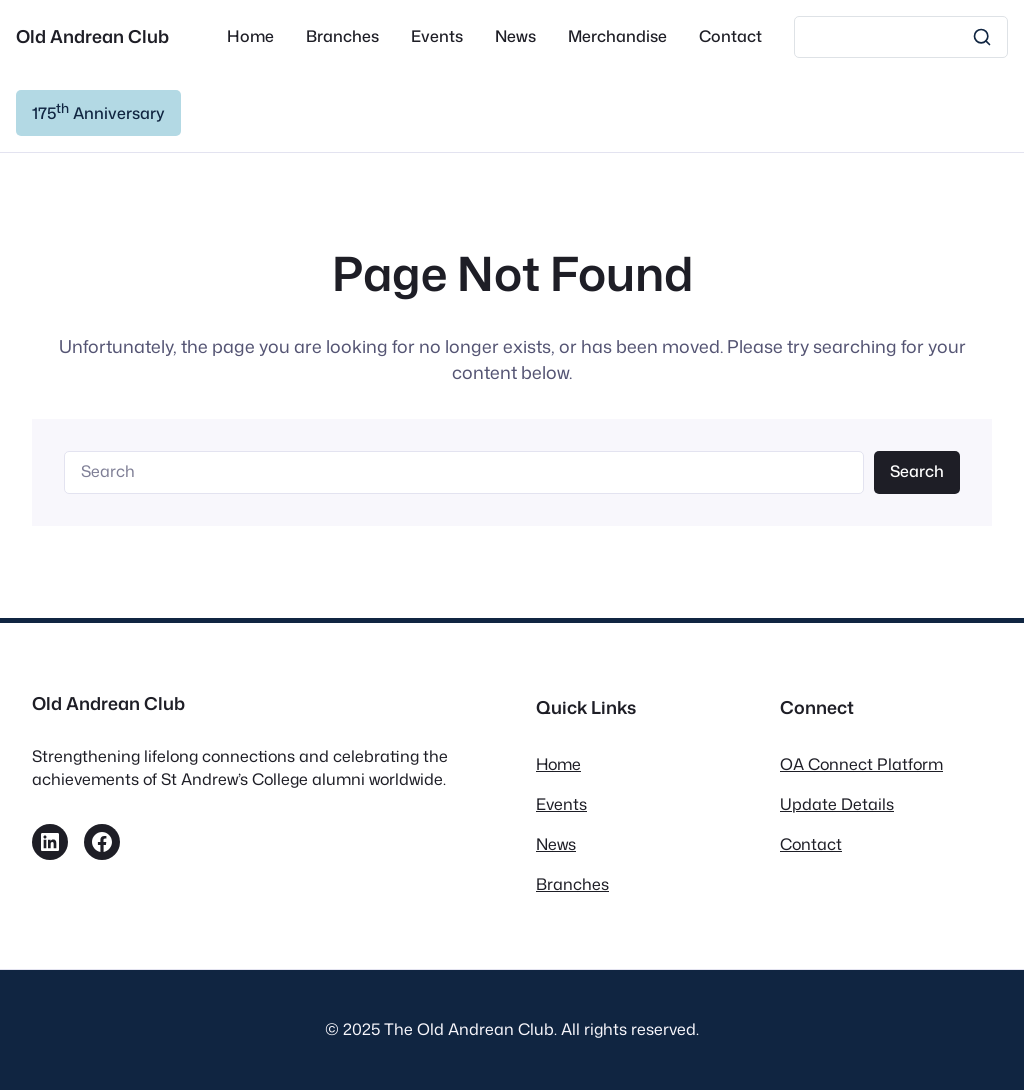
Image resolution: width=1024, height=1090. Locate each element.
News (556, 844)
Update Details (837, 804)
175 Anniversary (98, 111)
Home (558, 764)
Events (561, 804)
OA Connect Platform (861, 764)
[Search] (901, 37)
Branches (572, 884)
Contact (811, 844)
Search (917, 471)
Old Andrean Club (92, 36)
